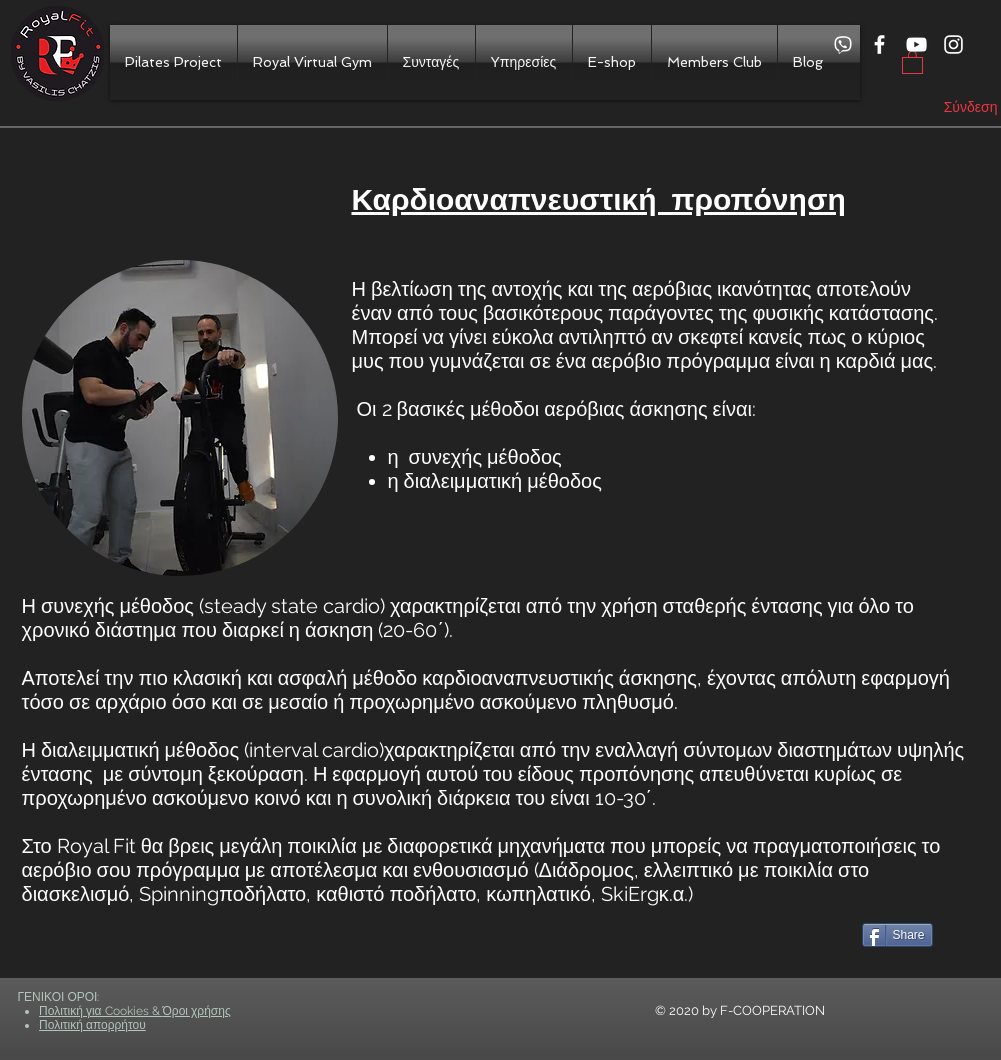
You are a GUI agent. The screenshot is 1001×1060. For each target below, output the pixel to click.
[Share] (897, 935)
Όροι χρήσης (197, 1011)
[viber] (842, 44)
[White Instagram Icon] (953, 44)
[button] (912, 61)
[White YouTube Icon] (916, 44)
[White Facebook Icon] (879, 44)
